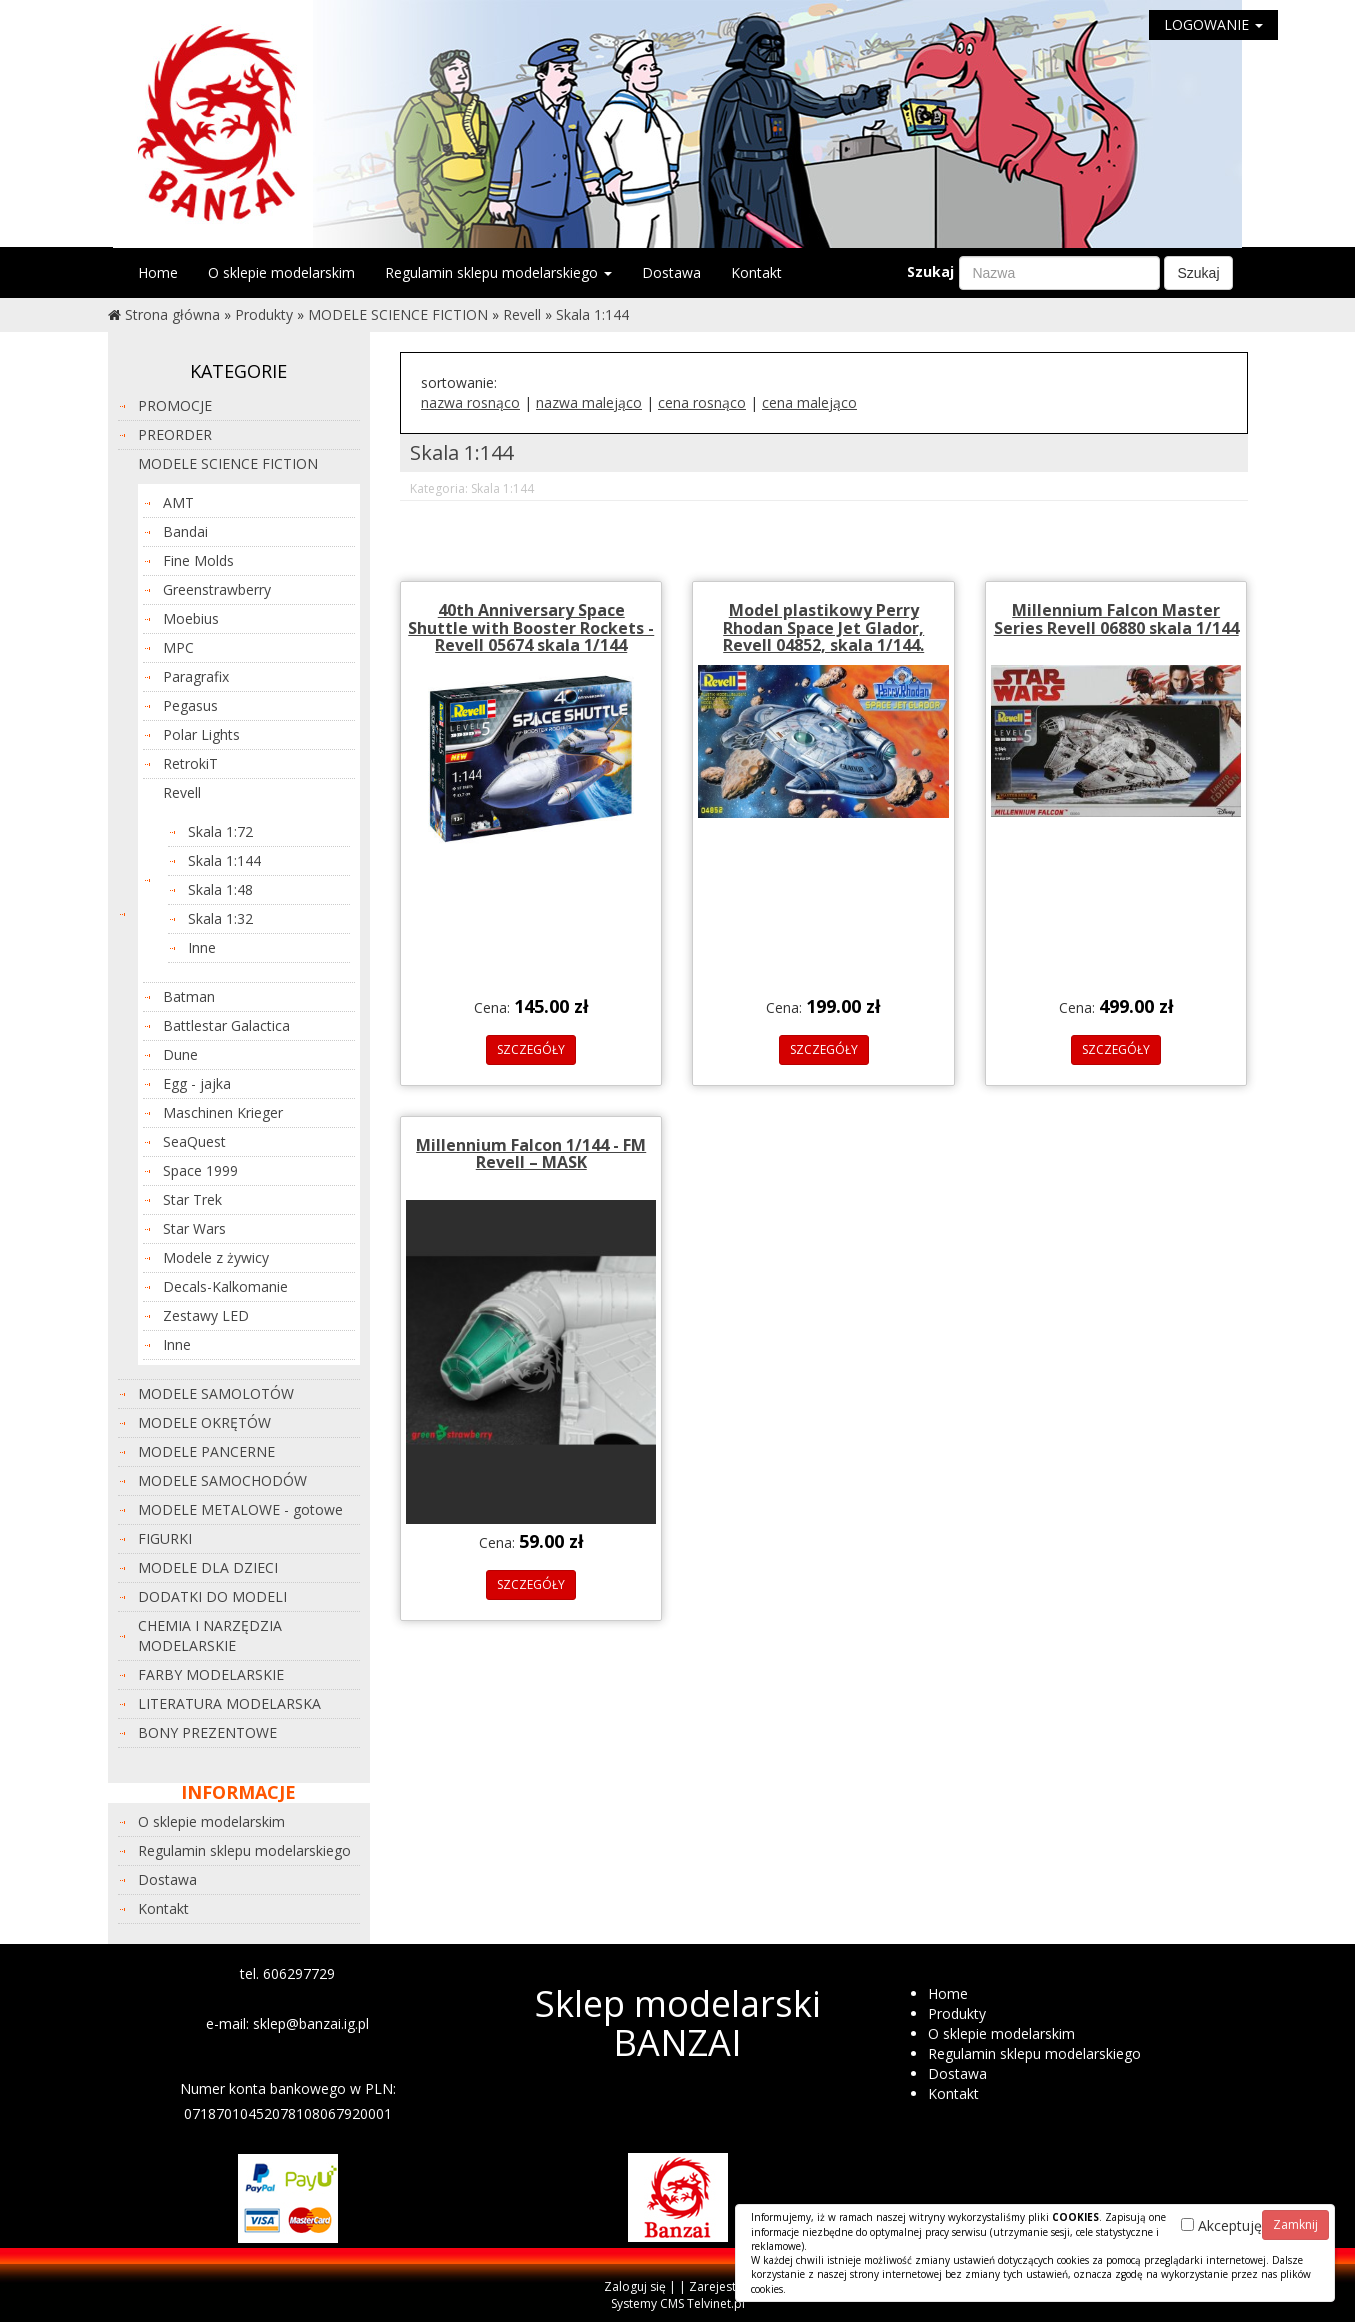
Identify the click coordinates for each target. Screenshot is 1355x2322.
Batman (189, 996)
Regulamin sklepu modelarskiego (498, 272)
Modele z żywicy (216, 1257)
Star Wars (194, 1228)
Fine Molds (198, 560)
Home (158, 272)
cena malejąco (809, 402)
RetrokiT (190, 763)
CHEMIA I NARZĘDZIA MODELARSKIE (210, 1635)
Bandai (185, 531)
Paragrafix (196, 676)
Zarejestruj (720, 2286)
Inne (202, 947)
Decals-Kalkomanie (225, 1286)
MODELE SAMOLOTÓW (216, 1393)
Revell (522, 314)
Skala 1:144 (592, 314)
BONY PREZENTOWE (207, 1732)
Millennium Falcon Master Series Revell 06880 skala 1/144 (1116, 619)
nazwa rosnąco (470, 402)
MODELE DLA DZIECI (208, 1567)
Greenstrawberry (217, 589)
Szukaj (930, 271)
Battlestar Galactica (226, 1025)
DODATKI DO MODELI (212, 1596)
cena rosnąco (702, 402)
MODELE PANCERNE (206, 1451)
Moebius (191, 618)
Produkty (264, 314)
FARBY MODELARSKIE (211, 1674)
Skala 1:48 (220, 889)
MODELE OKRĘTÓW (204, 1422)
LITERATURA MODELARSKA (229, 1703)
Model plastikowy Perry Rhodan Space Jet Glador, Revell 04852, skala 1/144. (823, 627)
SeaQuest (194, 1141)
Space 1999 (200, 1170)
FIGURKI (165, 1538)
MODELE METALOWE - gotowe (240, 1509)
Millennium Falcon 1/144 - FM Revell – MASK (531, 1154)
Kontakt (756, 272)
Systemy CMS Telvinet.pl (678, 2303)
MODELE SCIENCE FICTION (398, 314)
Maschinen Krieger (223, 1112)
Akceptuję (1221, 2225)
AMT (178, 502)
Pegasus (190, 705)
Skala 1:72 (220, 831)
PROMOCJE (175, 405)
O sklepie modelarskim (281, 272)
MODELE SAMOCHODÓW (222, 1480)
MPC (178, 647)
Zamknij (1295, 2224)
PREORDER (175, 434)
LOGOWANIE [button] (1213, 24)
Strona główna (172, 314)
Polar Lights (201, 734)
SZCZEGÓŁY (531, 1049)
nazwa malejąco (589, 402)
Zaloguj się (635, 2286)
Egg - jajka (197, 1083)
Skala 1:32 (220, 918)
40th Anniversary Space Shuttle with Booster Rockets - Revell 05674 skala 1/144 (531, 627)
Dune (180, 1054)
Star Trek (192, 1199)
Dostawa (671, 272)
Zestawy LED (206, 1315)
